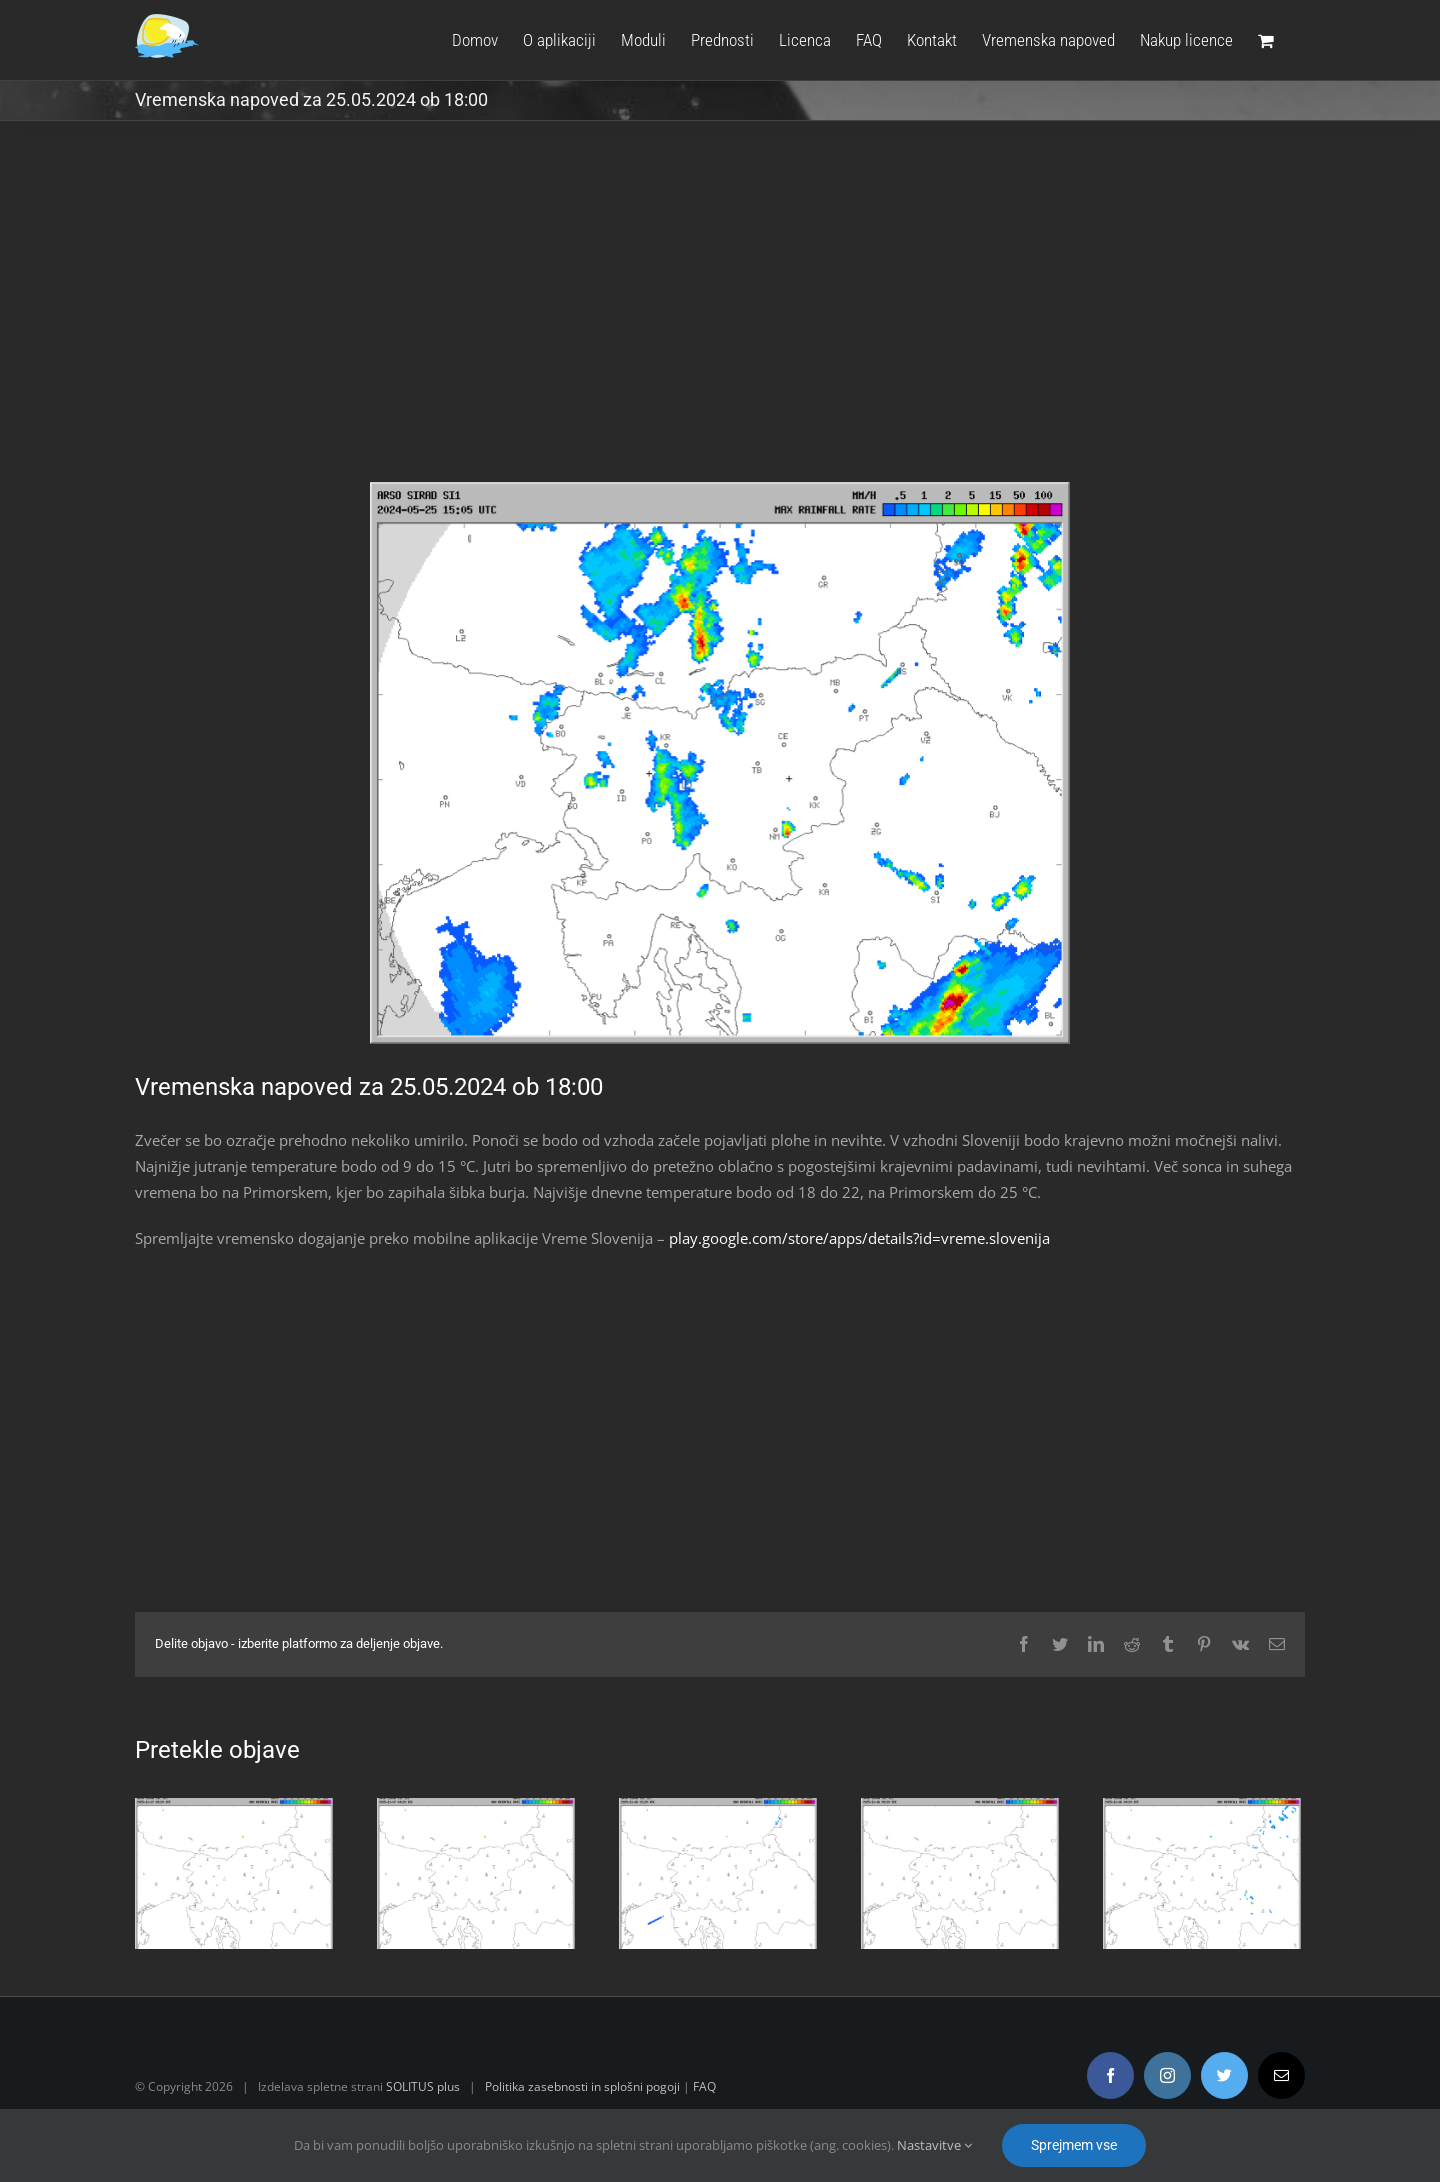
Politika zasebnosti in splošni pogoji (582, 2086)
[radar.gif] (720, 763)
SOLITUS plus (423, 2086)
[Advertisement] (720, 316)
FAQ (704, 2086)
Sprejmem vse (1074, 2145)
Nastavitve (934, 2145)
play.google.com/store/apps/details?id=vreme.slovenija (859, 1238)
